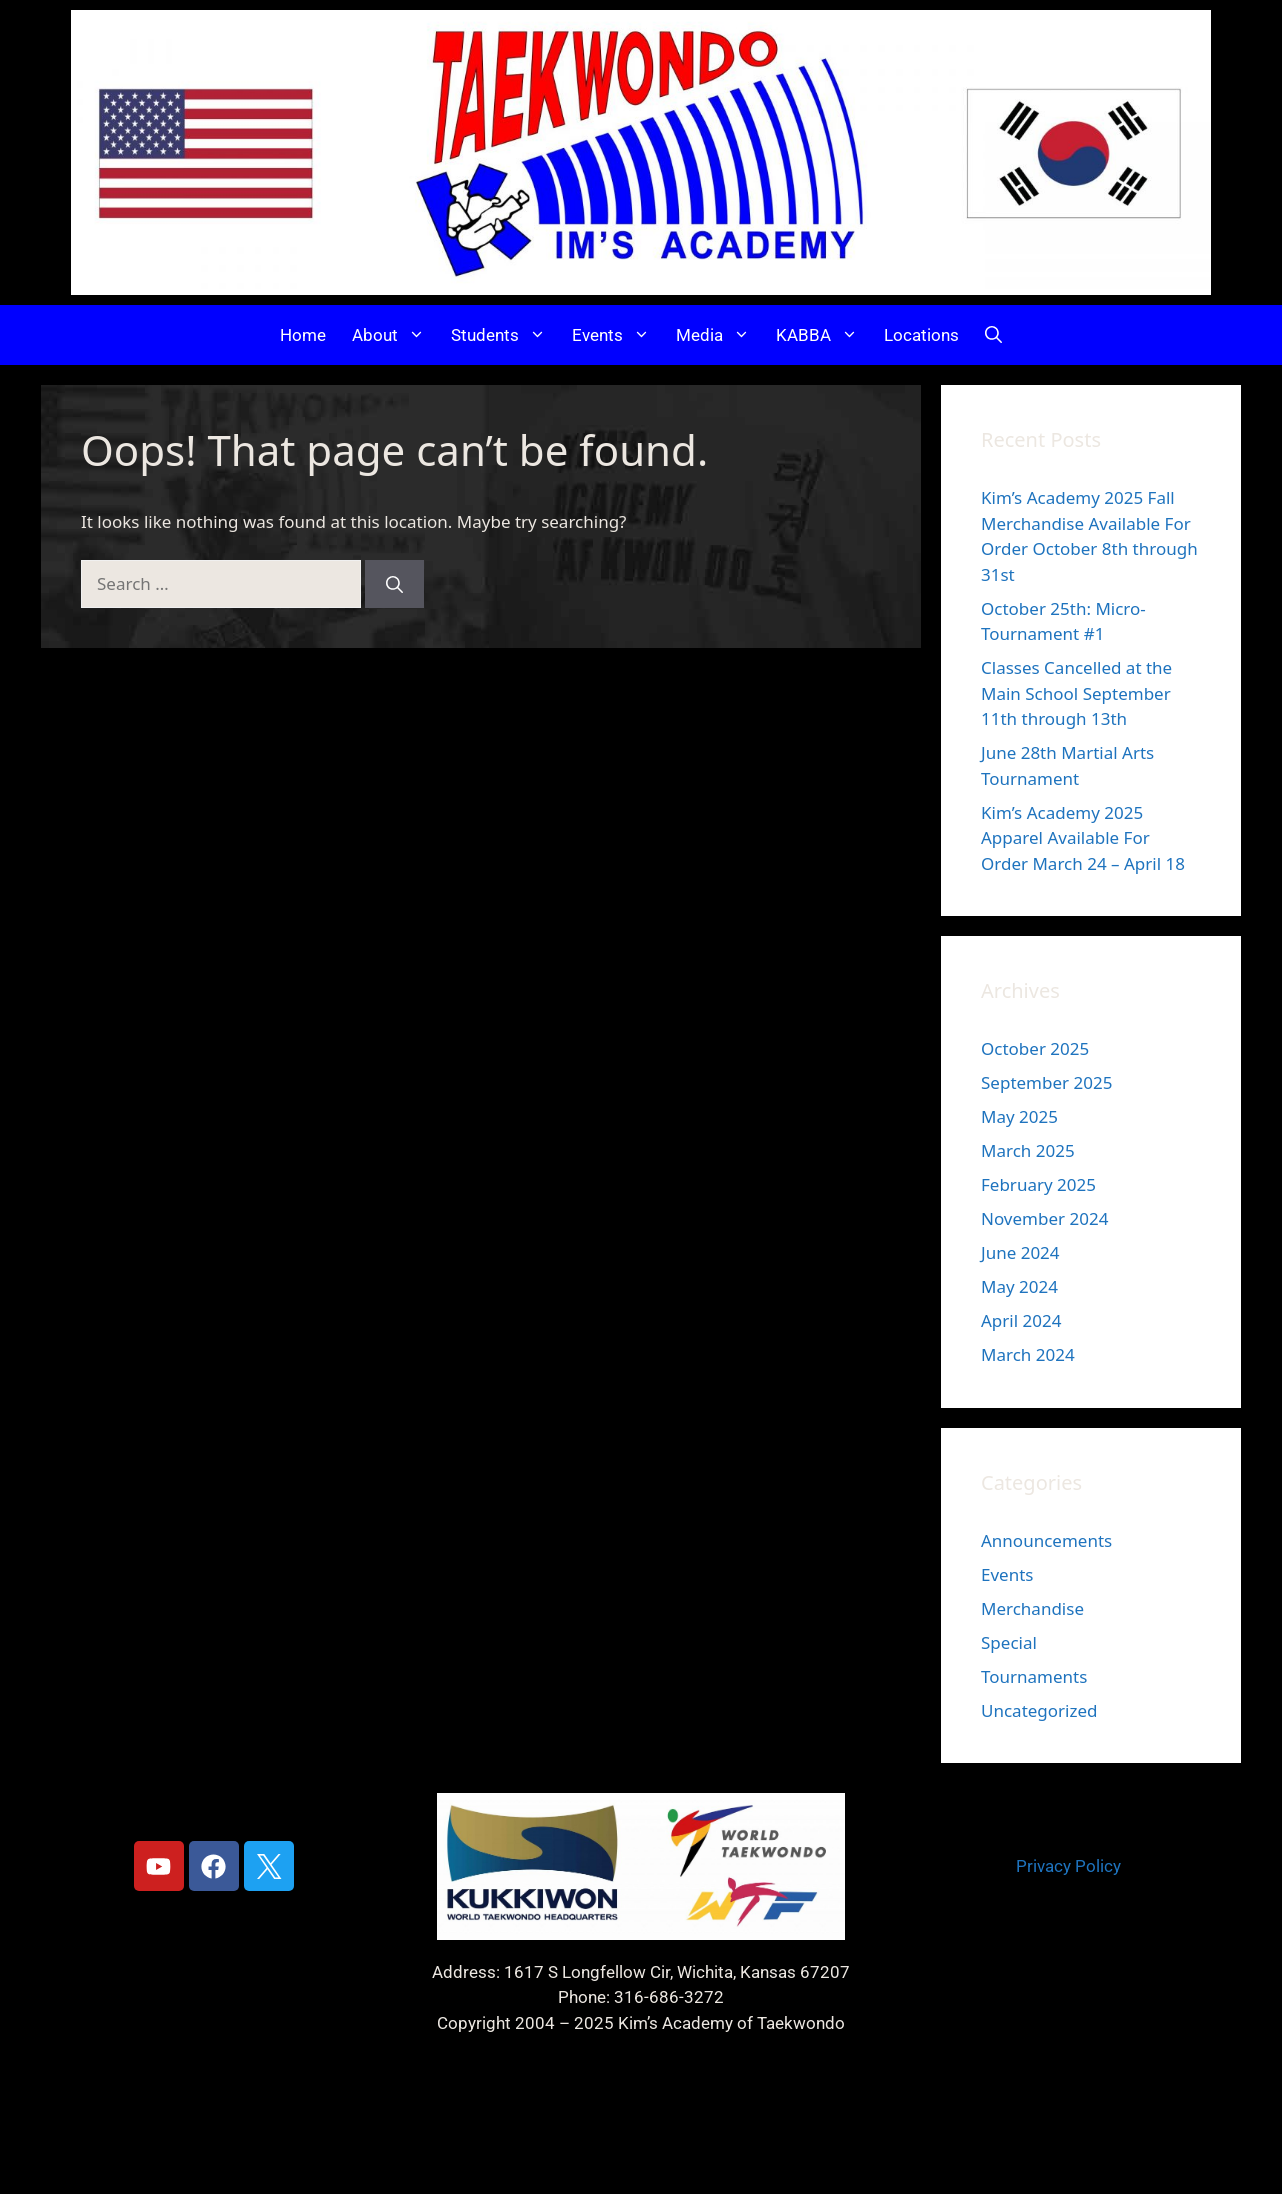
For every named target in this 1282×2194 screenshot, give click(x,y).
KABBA (823, 335)
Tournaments (1034, 1676)
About (395, 335)
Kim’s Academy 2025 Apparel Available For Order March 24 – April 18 (1083, 838)
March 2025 (1028, 1150)
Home (303, 335)
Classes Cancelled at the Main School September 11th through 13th (1076, 693)
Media (719, 335)
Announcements (1046, 1540)
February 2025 (1038, 1184)
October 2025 (1035, 1048)
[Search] (394, 584)
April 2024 (1021, 1320)
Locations (921, 335)
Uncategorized (1039, 1710)
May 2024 (1019, 1286)
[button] (993, 335)
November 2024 (1044, 1218)
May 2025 (1019, 1116)
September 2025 (1046, 1082)
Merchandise (1032, 1608)
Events (617, 335)
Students (505, 335)
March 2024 (1028, 1354)
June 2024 (1020, 1252)
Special (1009, 1642)
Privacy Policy (1068, 1866)
